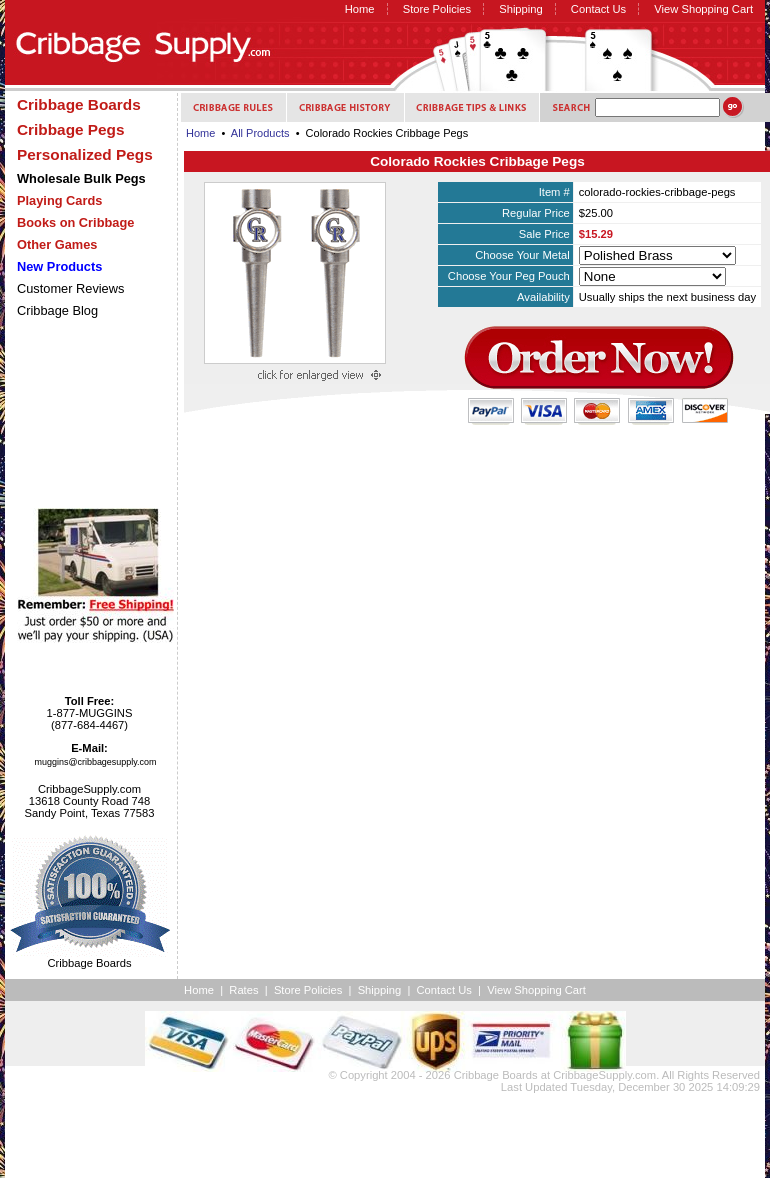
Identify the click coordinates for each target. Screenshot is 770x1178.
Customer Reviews (70, 288)
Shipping (521, 9)
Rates (243, 990)
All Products (260, 133)
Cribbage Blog (57, 310)
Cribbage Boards (496, 1075)
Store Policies (437, 9)
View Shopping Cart (703, 9)
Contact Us (598, 9)
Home (360, 9)
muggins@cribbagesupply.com (96, 762)
